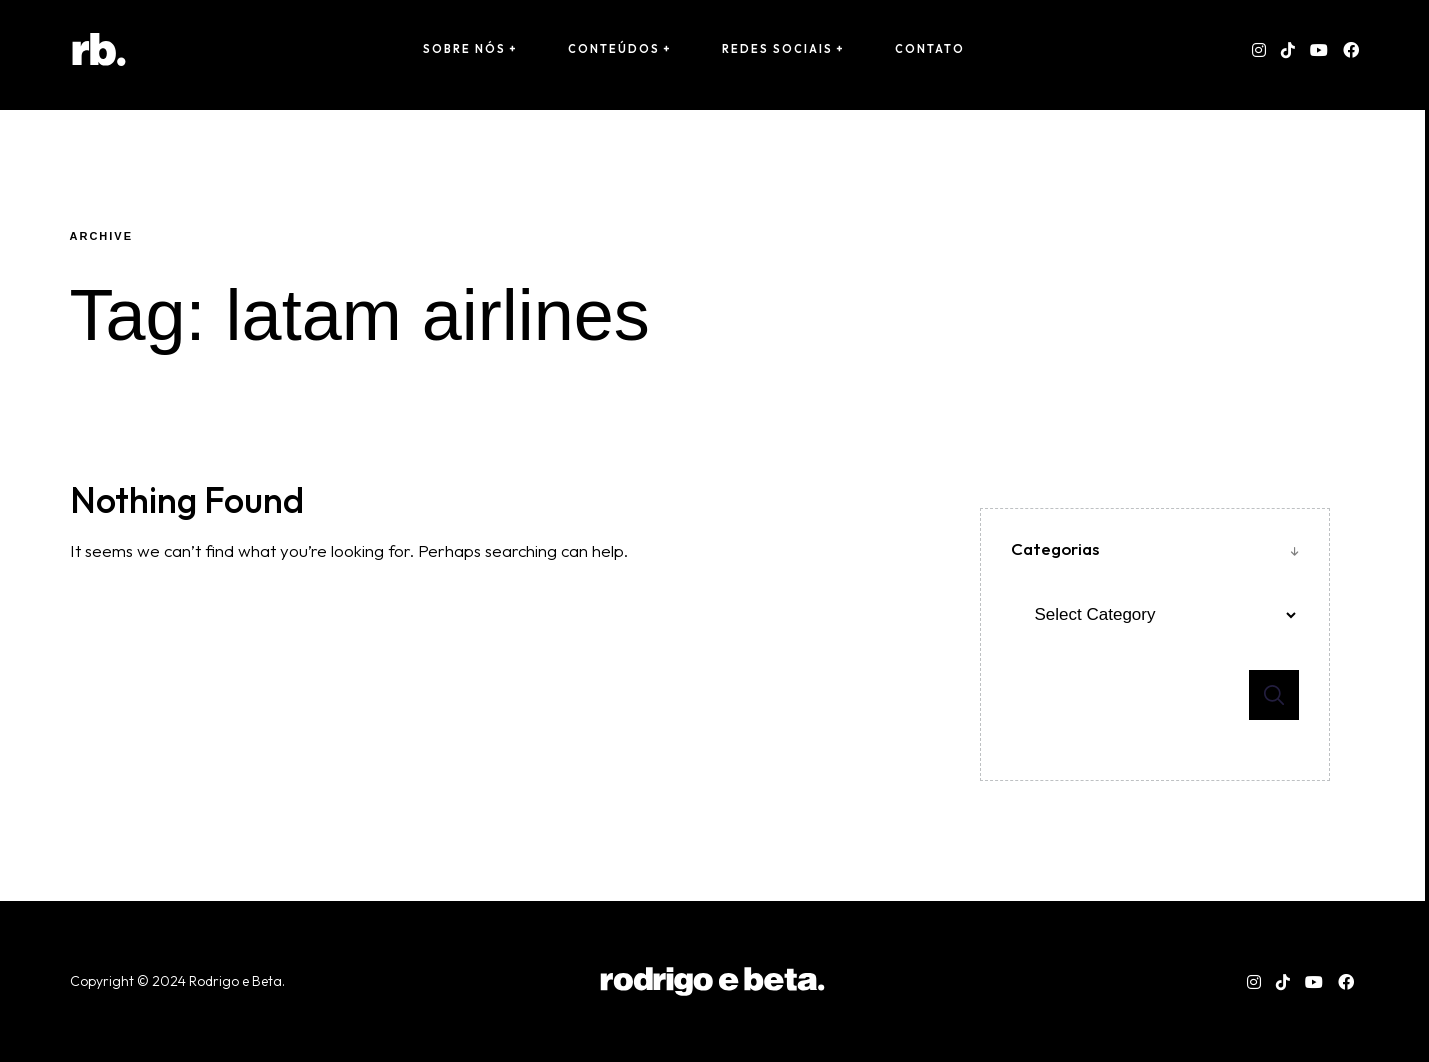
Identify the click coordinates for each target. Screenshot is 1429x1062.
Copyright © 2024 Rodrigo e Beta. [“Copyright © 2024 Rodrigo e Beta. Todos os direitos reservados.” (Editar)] (179, 981)
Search (1274, 695)
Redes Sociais (777, 49)
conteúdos (614, 49)
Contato (930, 49)
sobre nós (464, 49)
